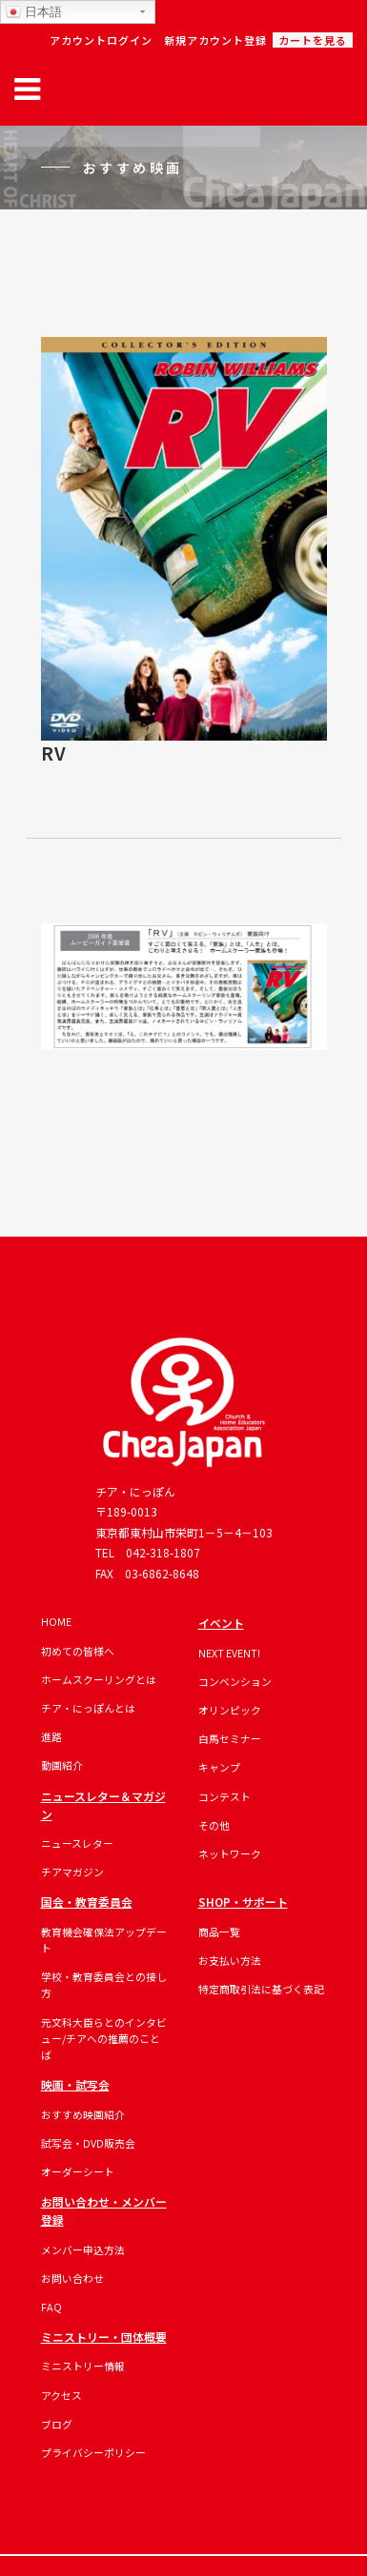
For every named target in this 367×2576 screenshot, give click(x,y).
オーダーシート (77, 2171)
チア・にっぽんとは (88, 1707)
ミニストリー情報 (83, 2365)
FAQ (51, 2306)
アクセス (61, 2395)
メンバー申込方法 (83, 2249)
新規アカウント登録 (215, 40)
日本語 (34, 12)
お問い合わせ (72, 2278)
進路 (51, 1736)
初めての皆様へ (77, 1650)
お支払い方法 (229, 1960)
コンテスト (224, 1796)
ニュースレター (77, 1843)
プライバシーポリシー (93, 2452)
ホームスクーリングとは (98, 1679)
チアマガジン (72, 1871)
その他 (214, 1825)
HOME (56, 1621)
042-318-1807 (163, 1552)
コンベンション (235, 1681)
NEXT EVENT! (229, 1652)
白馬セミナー (229, 1738)
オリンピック (229, 1709)
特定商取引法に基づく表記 (261, 1988)
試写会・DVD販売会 (88, 2142)
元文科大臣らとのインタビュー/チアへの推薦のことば (104, 2038)
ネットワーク (229, 1853)
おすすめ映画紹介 (83, 2114)
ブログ (56, 2423)
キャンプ (219, 1766)
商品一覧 (219, 1931)
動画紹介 (62, 1765)
